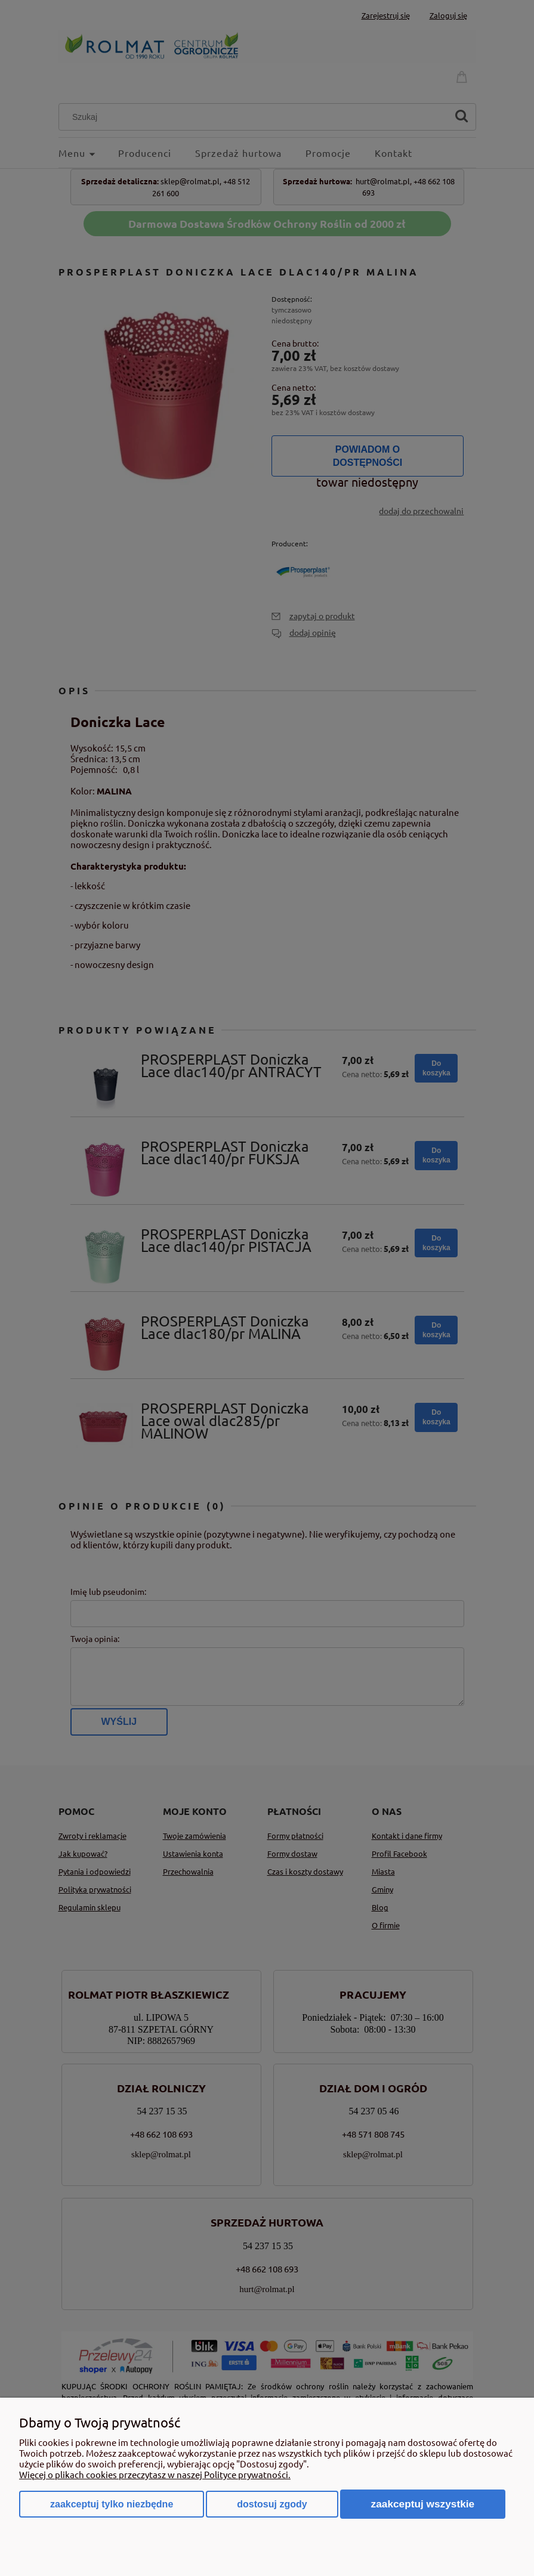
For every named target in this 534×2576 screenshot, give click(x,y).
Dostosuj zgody (272, 2504)
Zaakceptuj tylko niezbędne (111, 2504)
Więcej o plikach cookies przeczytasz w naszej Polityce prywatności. (155, 2474)
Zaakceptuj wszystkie (423, 2504)
